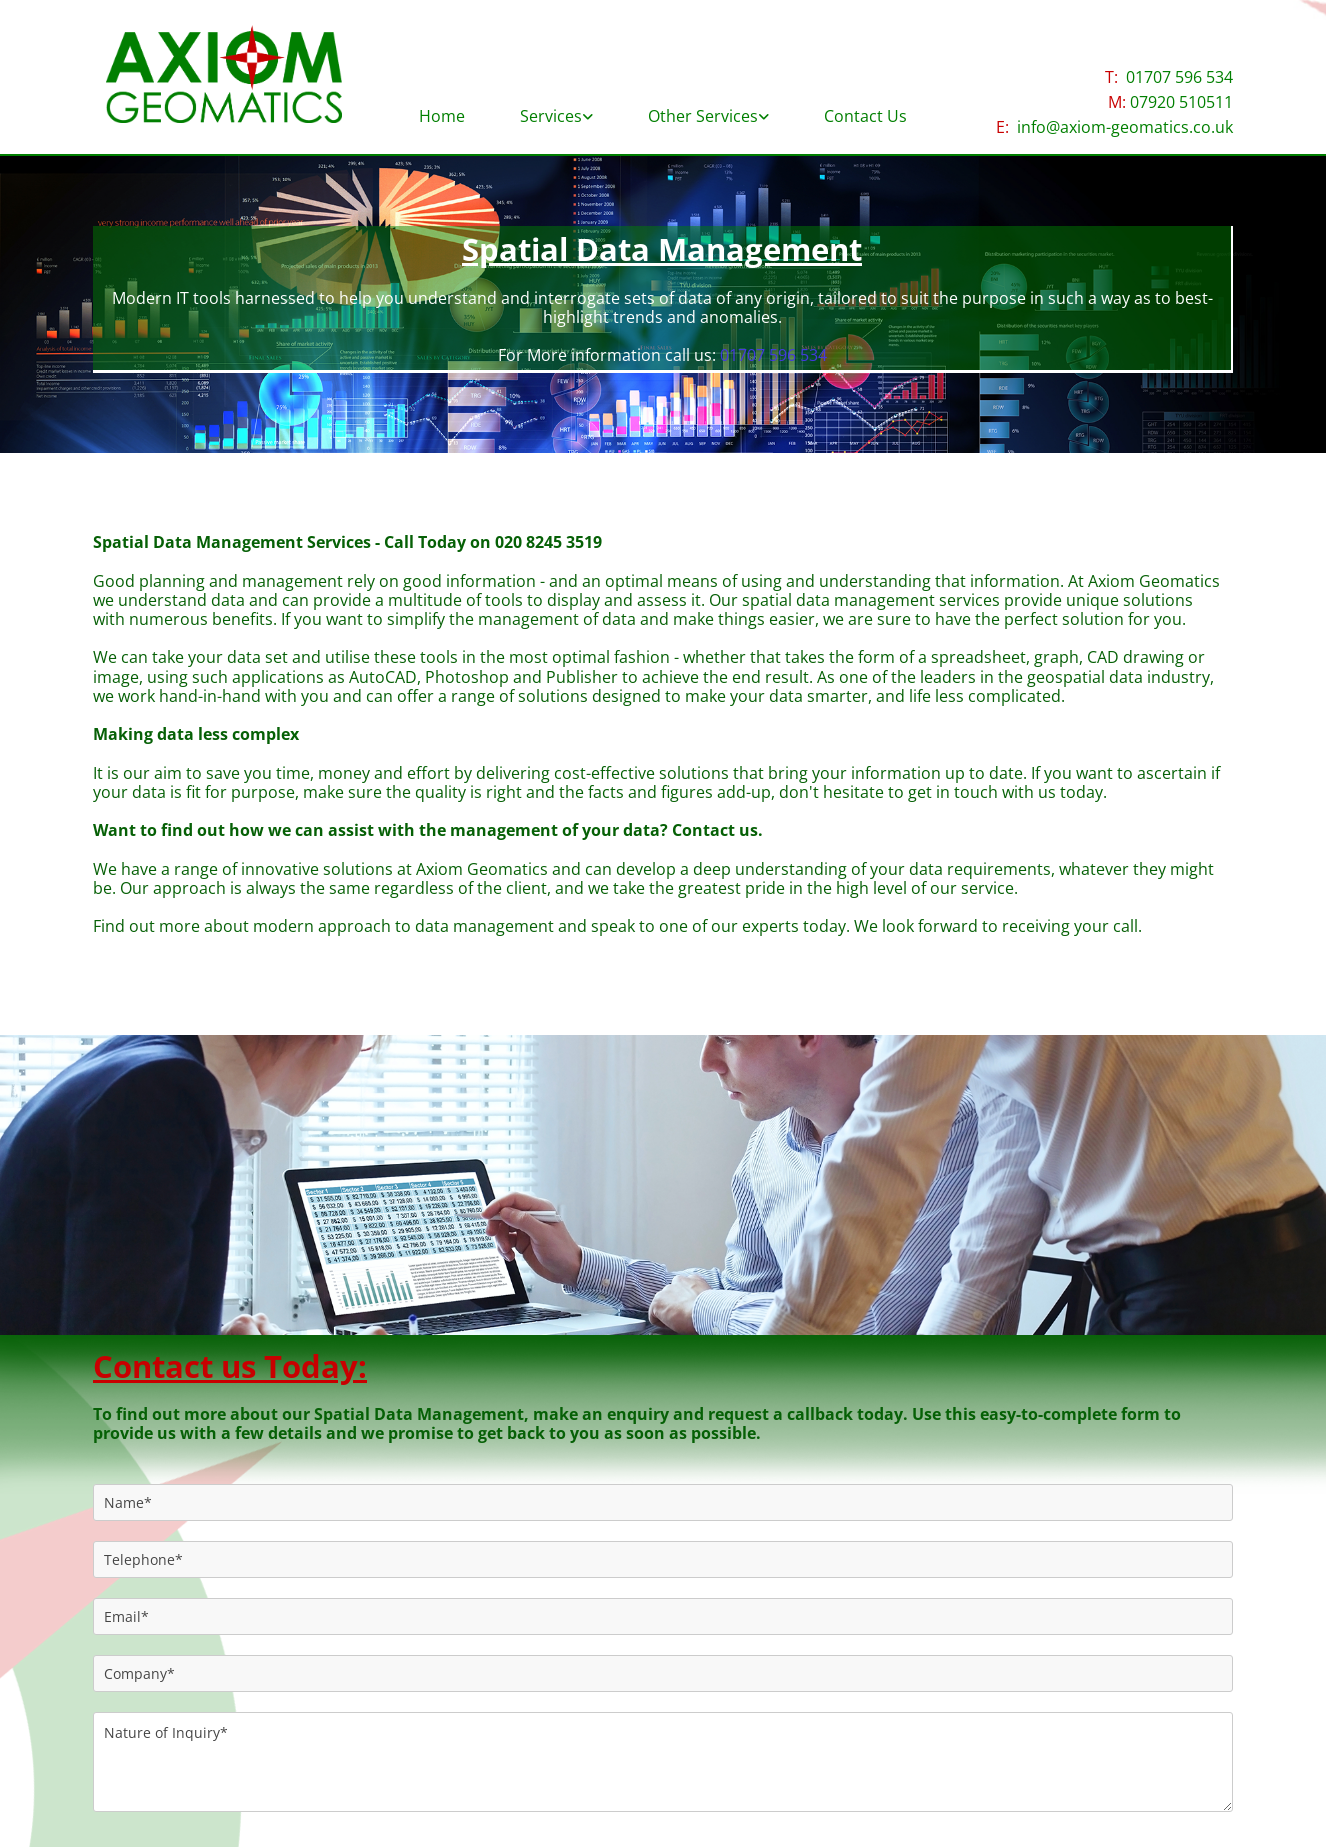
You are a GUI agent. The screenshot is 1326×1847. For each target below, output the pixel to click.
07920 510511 (1181, 102)
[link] (557, 109)
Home (442, 116)
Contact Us (865, 116)
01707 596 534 (1179, 77)
